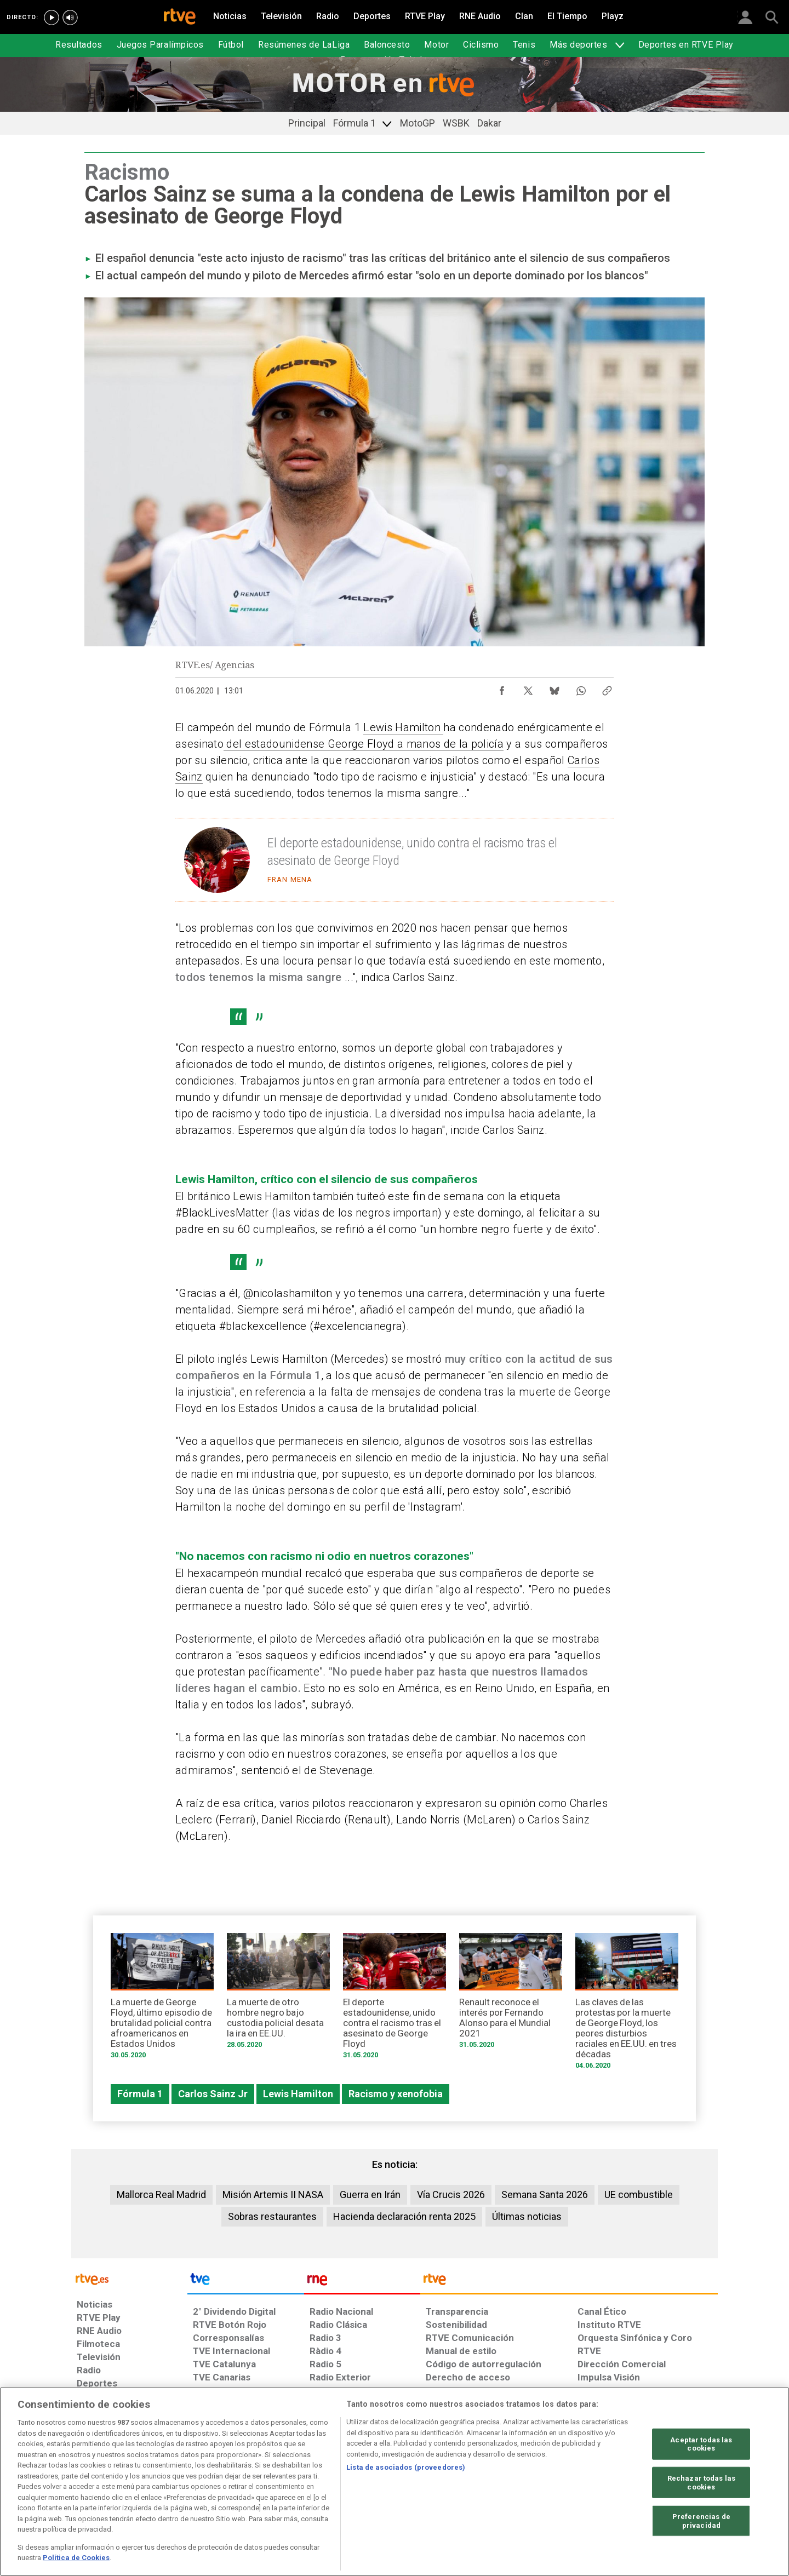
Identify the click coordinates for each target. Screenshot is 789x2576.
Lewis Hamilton (403, 727)
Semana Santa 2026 (544, 2194)
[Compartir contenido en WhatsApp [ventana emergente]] (581, 688)
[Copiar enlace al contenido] (607, 688)
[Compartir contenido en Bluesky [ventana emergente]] (554, 688)
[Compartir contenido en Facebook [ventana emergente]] (502, 688)
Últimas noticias (527, 2216)
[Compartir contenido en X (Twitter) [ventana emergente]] (528, 688)
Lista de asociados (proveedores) (405, 2467)
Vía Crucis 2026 (451, 2194)
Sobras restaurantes (272, 2216)
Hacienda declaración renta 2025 (404, 2216)
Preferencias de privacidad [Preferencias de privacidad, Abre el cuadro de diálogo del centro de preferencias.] (701, 2520)
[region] (394, 2481)
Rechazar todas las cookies (701, 2482)
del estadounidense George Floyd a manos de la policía (364, 743)
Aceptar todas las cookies (701, 2443)
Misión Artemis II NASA (272, 2194)
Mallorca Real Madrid (161, 2194)
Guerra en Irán (370, 2194)
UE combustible (638, 2194)
